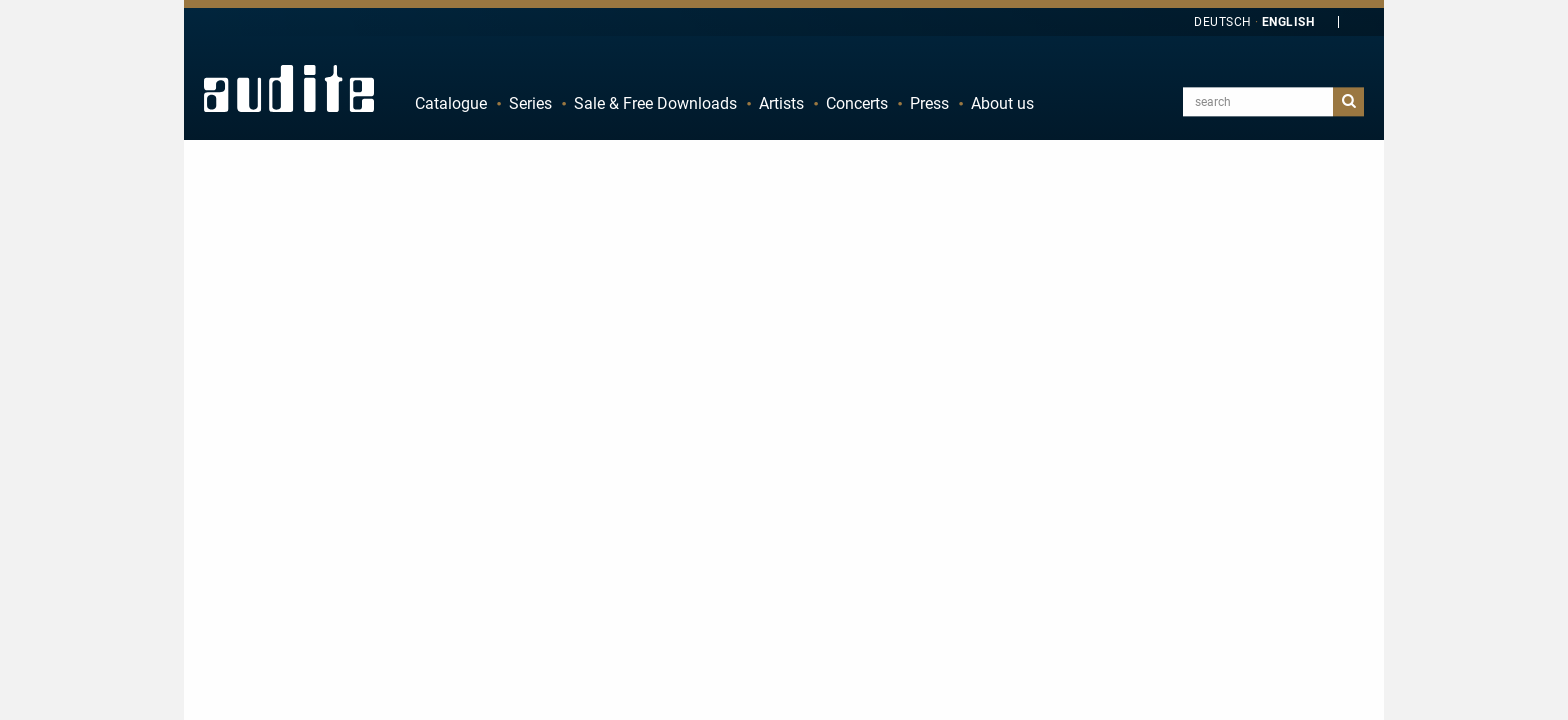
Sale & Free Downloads (655, 103)
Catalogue (451, 103)
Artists (781, 103)
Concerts (857, 103)
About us (1002, 103)
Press (929, 103)
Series (530, 103)
